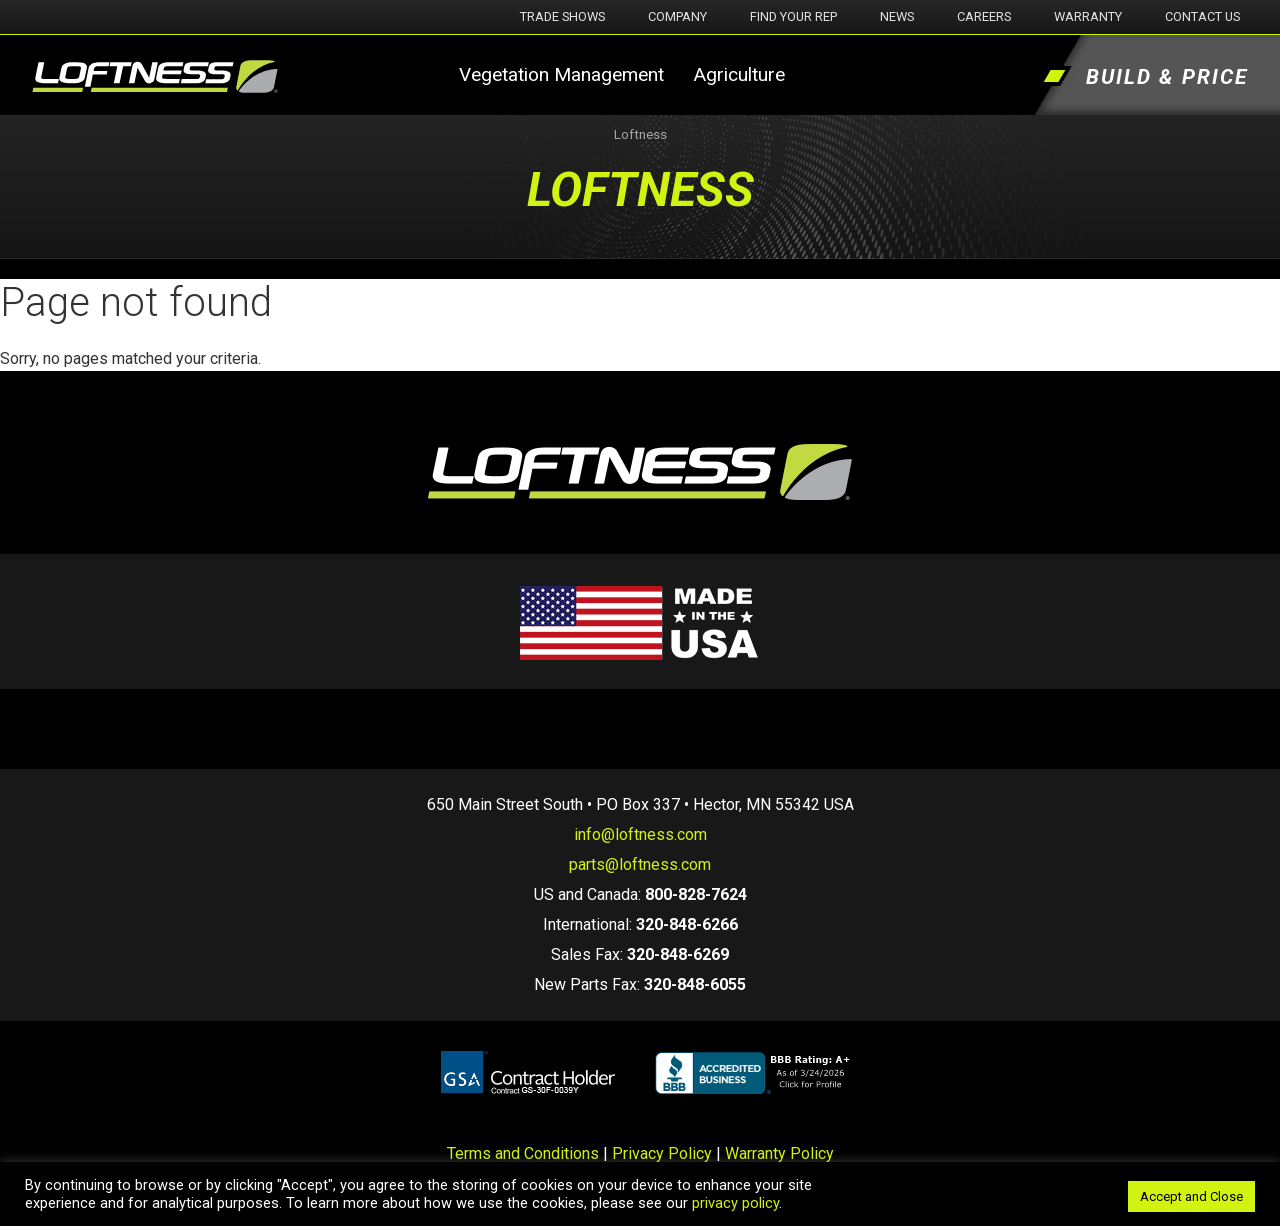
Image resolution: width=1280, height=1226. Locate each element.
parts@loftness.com (640, 864)
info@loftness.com (640, 834)
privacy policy (735, 1203)
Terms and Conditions (523, 1153)
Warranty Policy (779, 1153)
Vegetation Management (561, 74)
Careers (984, 16)
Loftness (640, 134)
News (897, 16)
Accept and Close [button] (1191, 1196)
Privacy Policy (662, 1153)
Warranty (1088, 16)
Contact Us (1202, 16)
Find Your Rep (793, 16)
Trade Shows (562, 16)
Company (677, 16)
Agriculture (739, 74)
